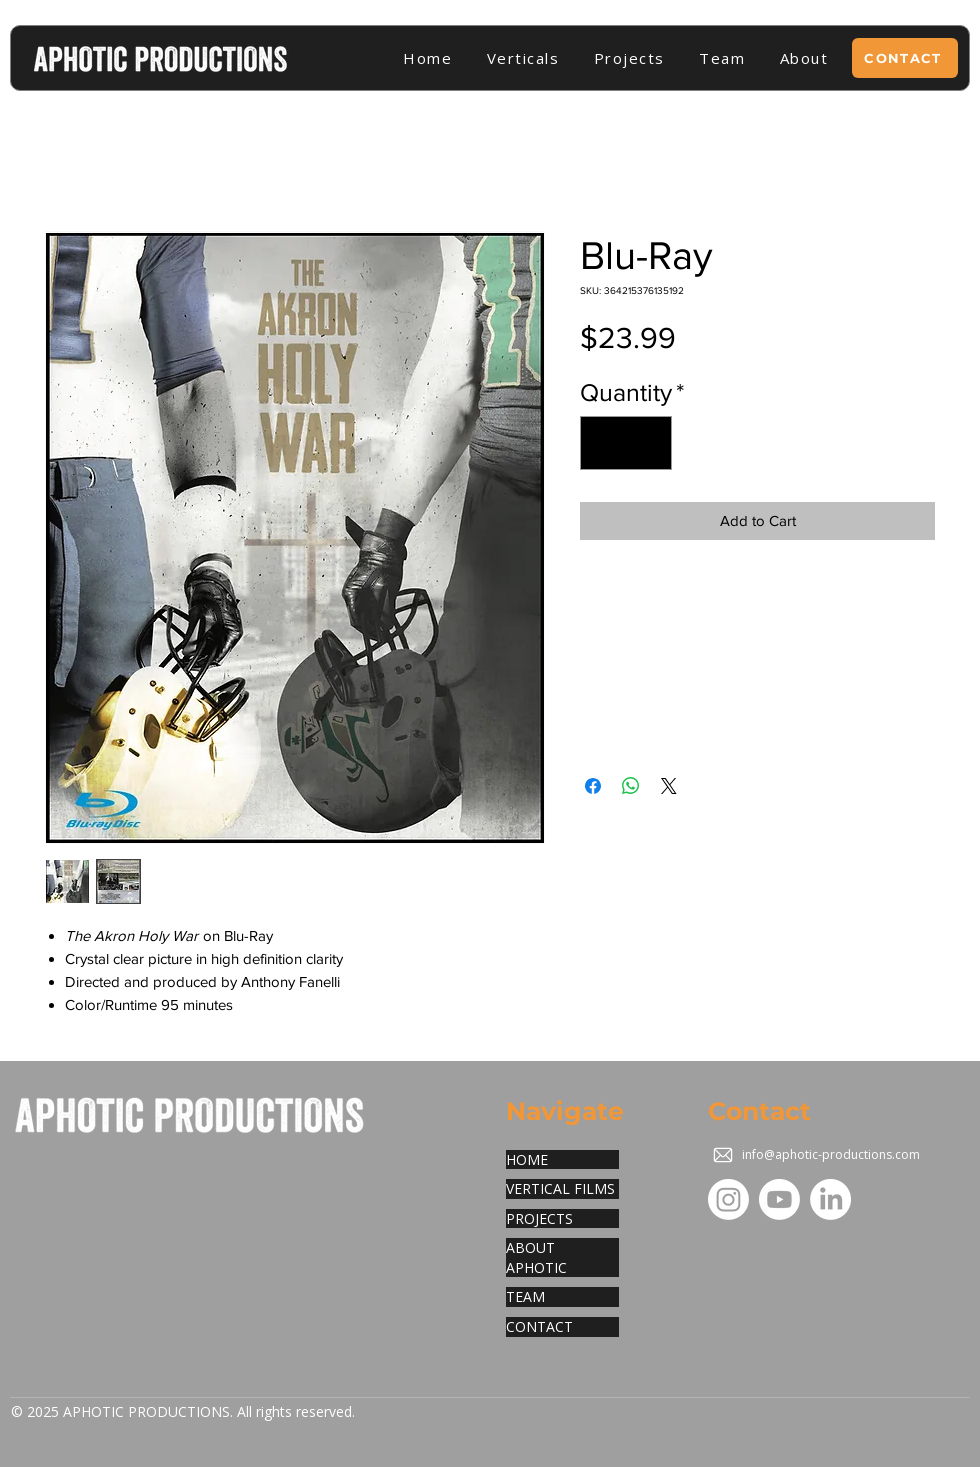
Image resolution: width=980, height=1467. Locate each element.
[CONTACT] (905, 58)
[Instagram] (728, 1199)
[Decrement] (604, 443)
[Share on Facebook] (593, 786)
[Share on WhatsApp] (631, 786)
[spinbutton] (626, 443)
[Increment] (649, 443)
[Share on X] (669, 786)
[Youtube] (779, 1199)
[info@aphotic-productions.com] (818, 1155)
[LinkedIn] (830, 1199)
